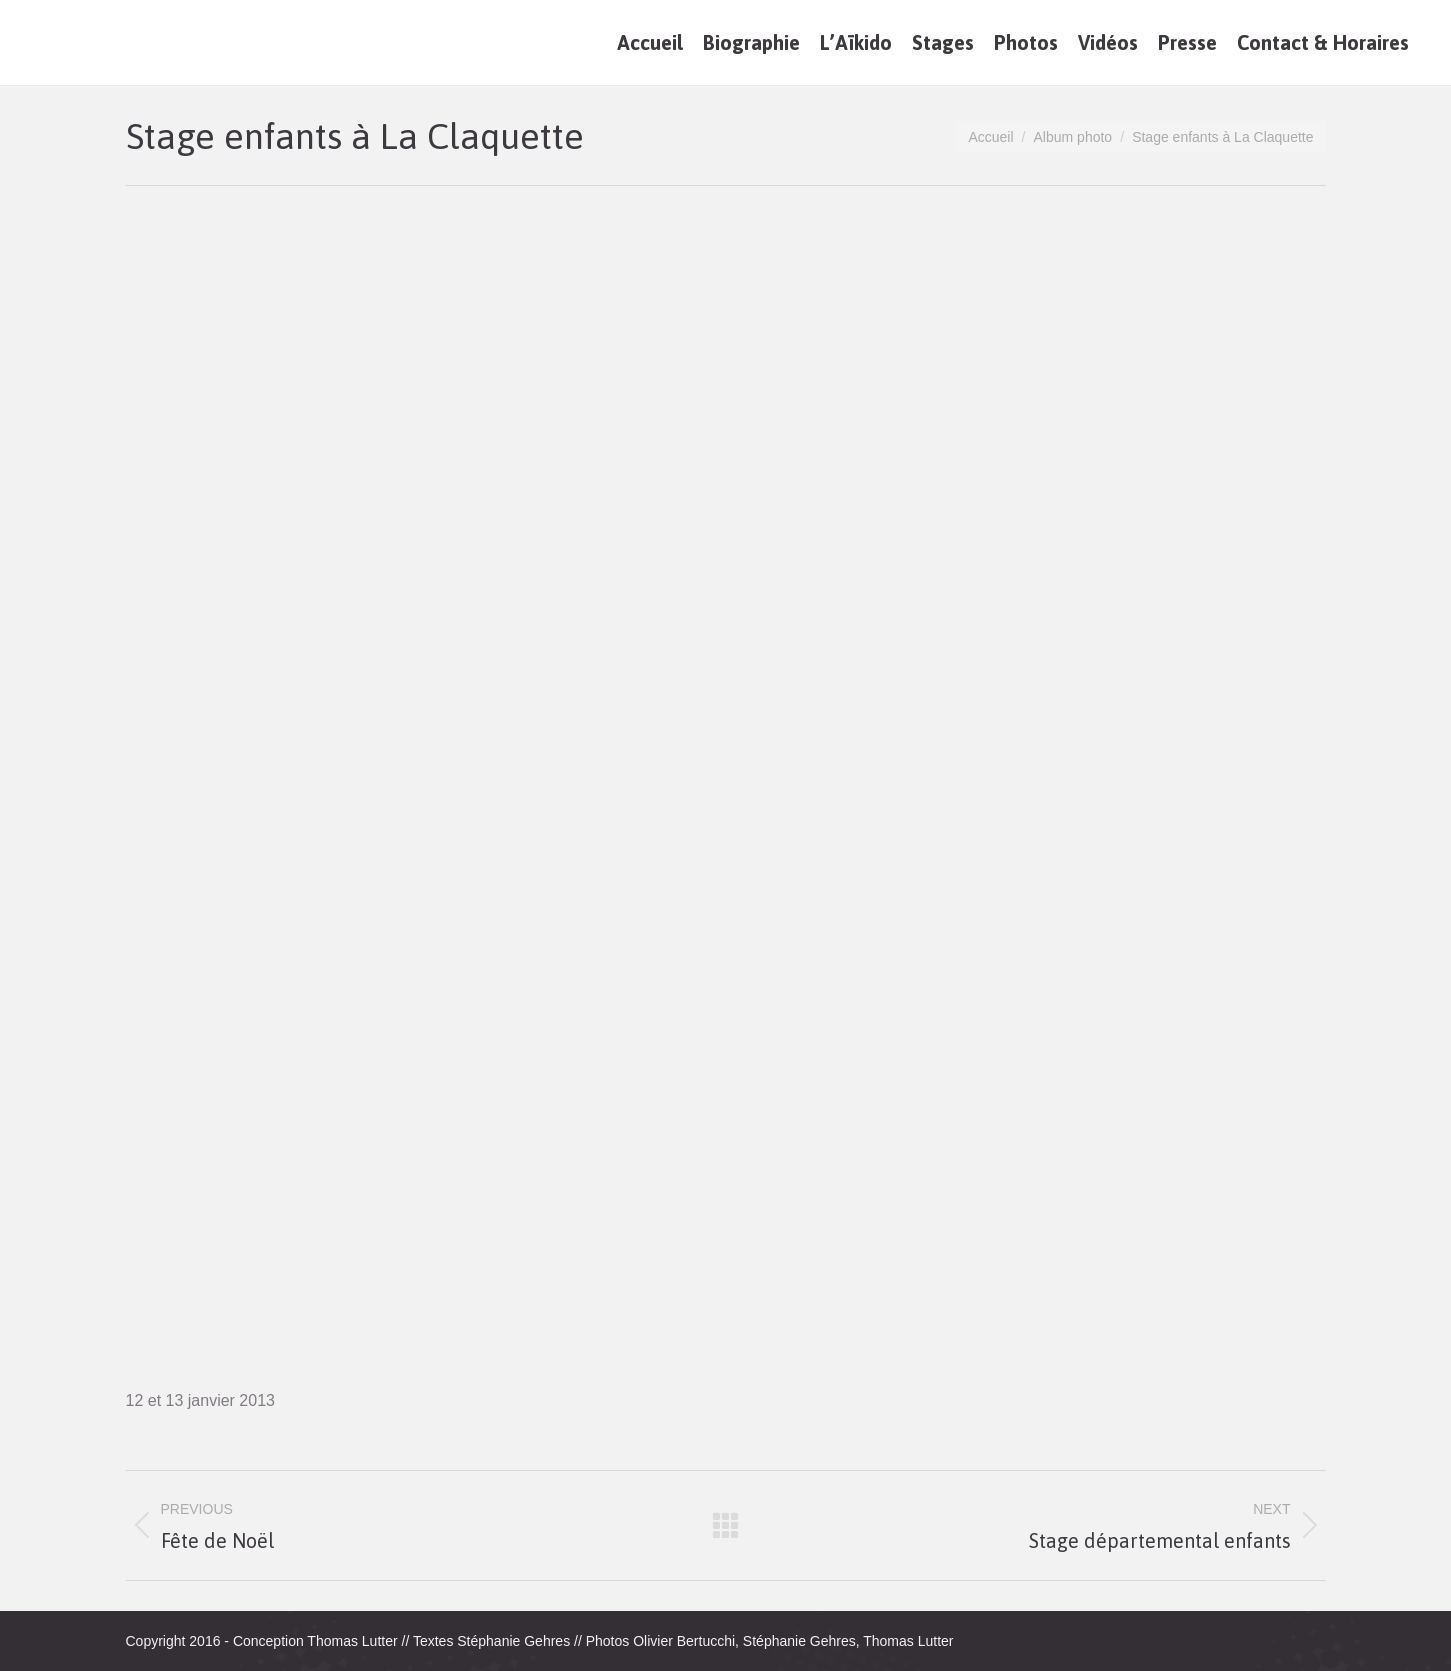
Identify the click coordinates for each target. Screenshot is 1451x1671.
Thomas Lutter (352, 1641)
